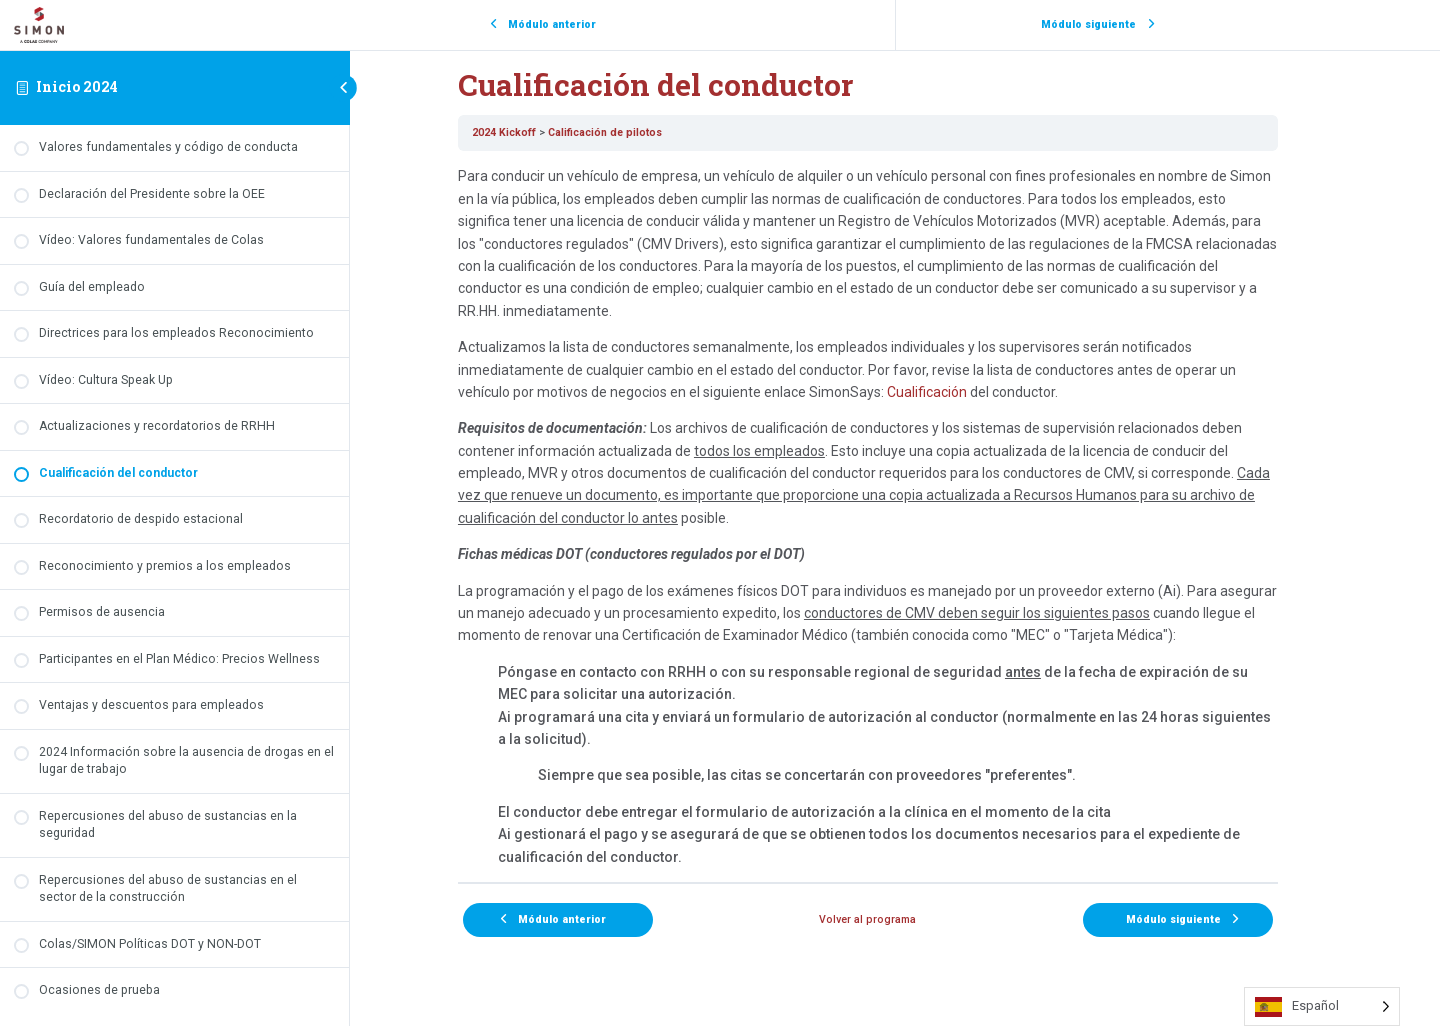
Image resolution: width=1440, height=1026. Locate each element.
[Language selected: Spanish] (1322, 1006)
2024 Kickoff (531, 132)
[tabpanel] (895, 516)
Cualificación (954, 392)
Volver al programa (895, 919)
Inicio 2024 (77, 86)
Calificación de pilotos (632, 132)
